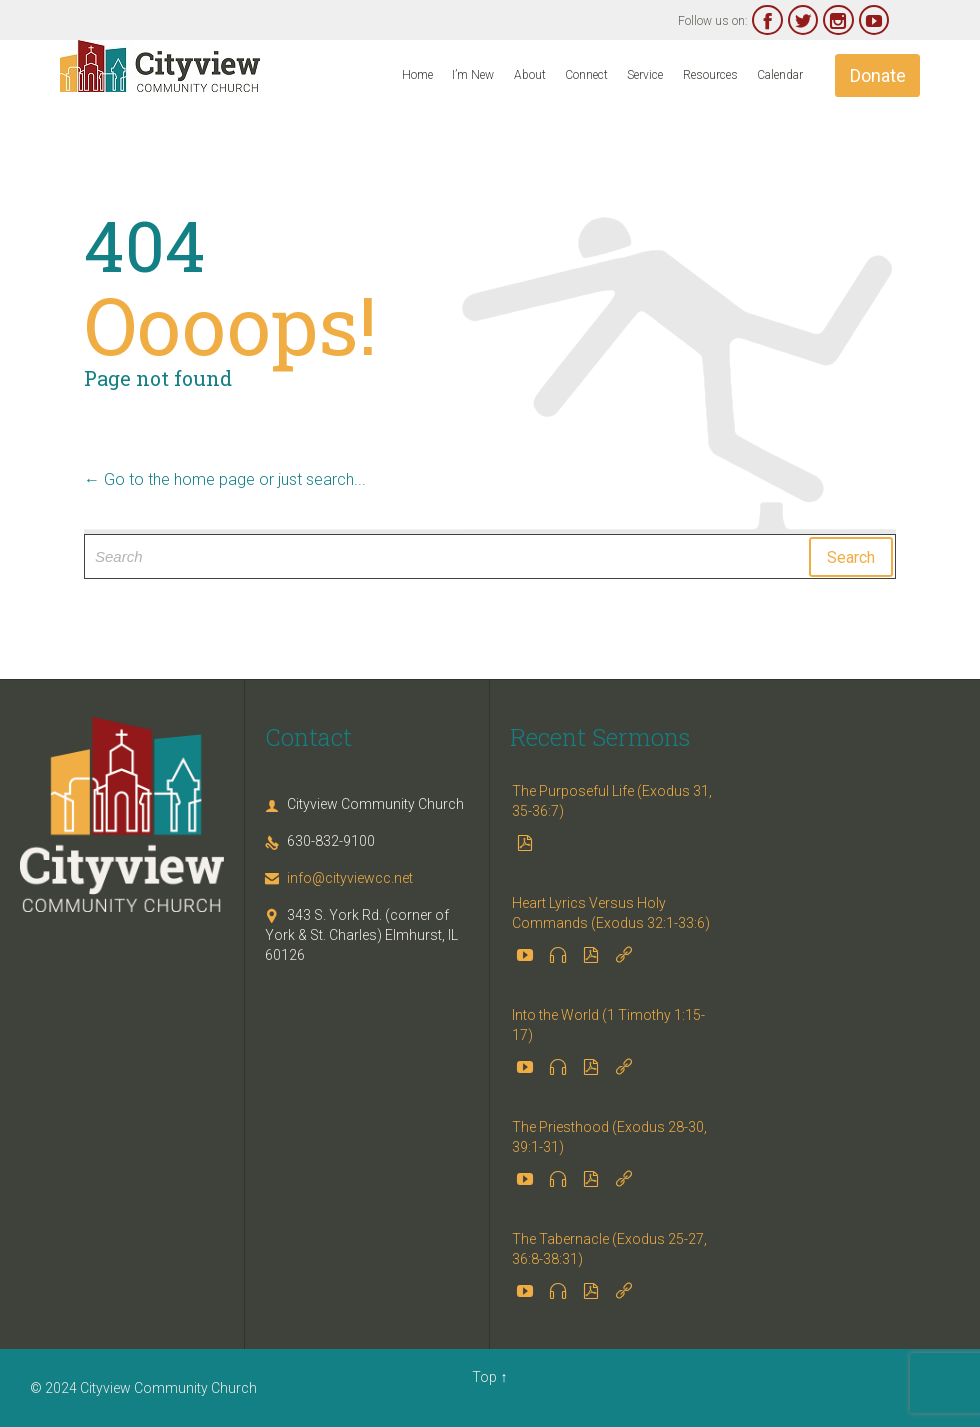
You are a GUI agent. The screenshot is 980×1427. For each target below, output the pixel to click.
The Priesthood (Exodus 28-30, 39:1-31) (609, 1137)
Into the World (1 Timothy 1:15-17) (608, 1025)
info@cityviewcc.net (339, 878)
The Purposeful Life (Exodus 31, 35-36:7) (612, 801)
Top (484, 1377)
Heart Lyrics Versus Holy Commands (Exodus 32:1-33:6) (611, 913)
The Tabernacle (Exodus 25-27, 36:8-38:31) (609, 1249)
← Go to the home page (169, 479)
